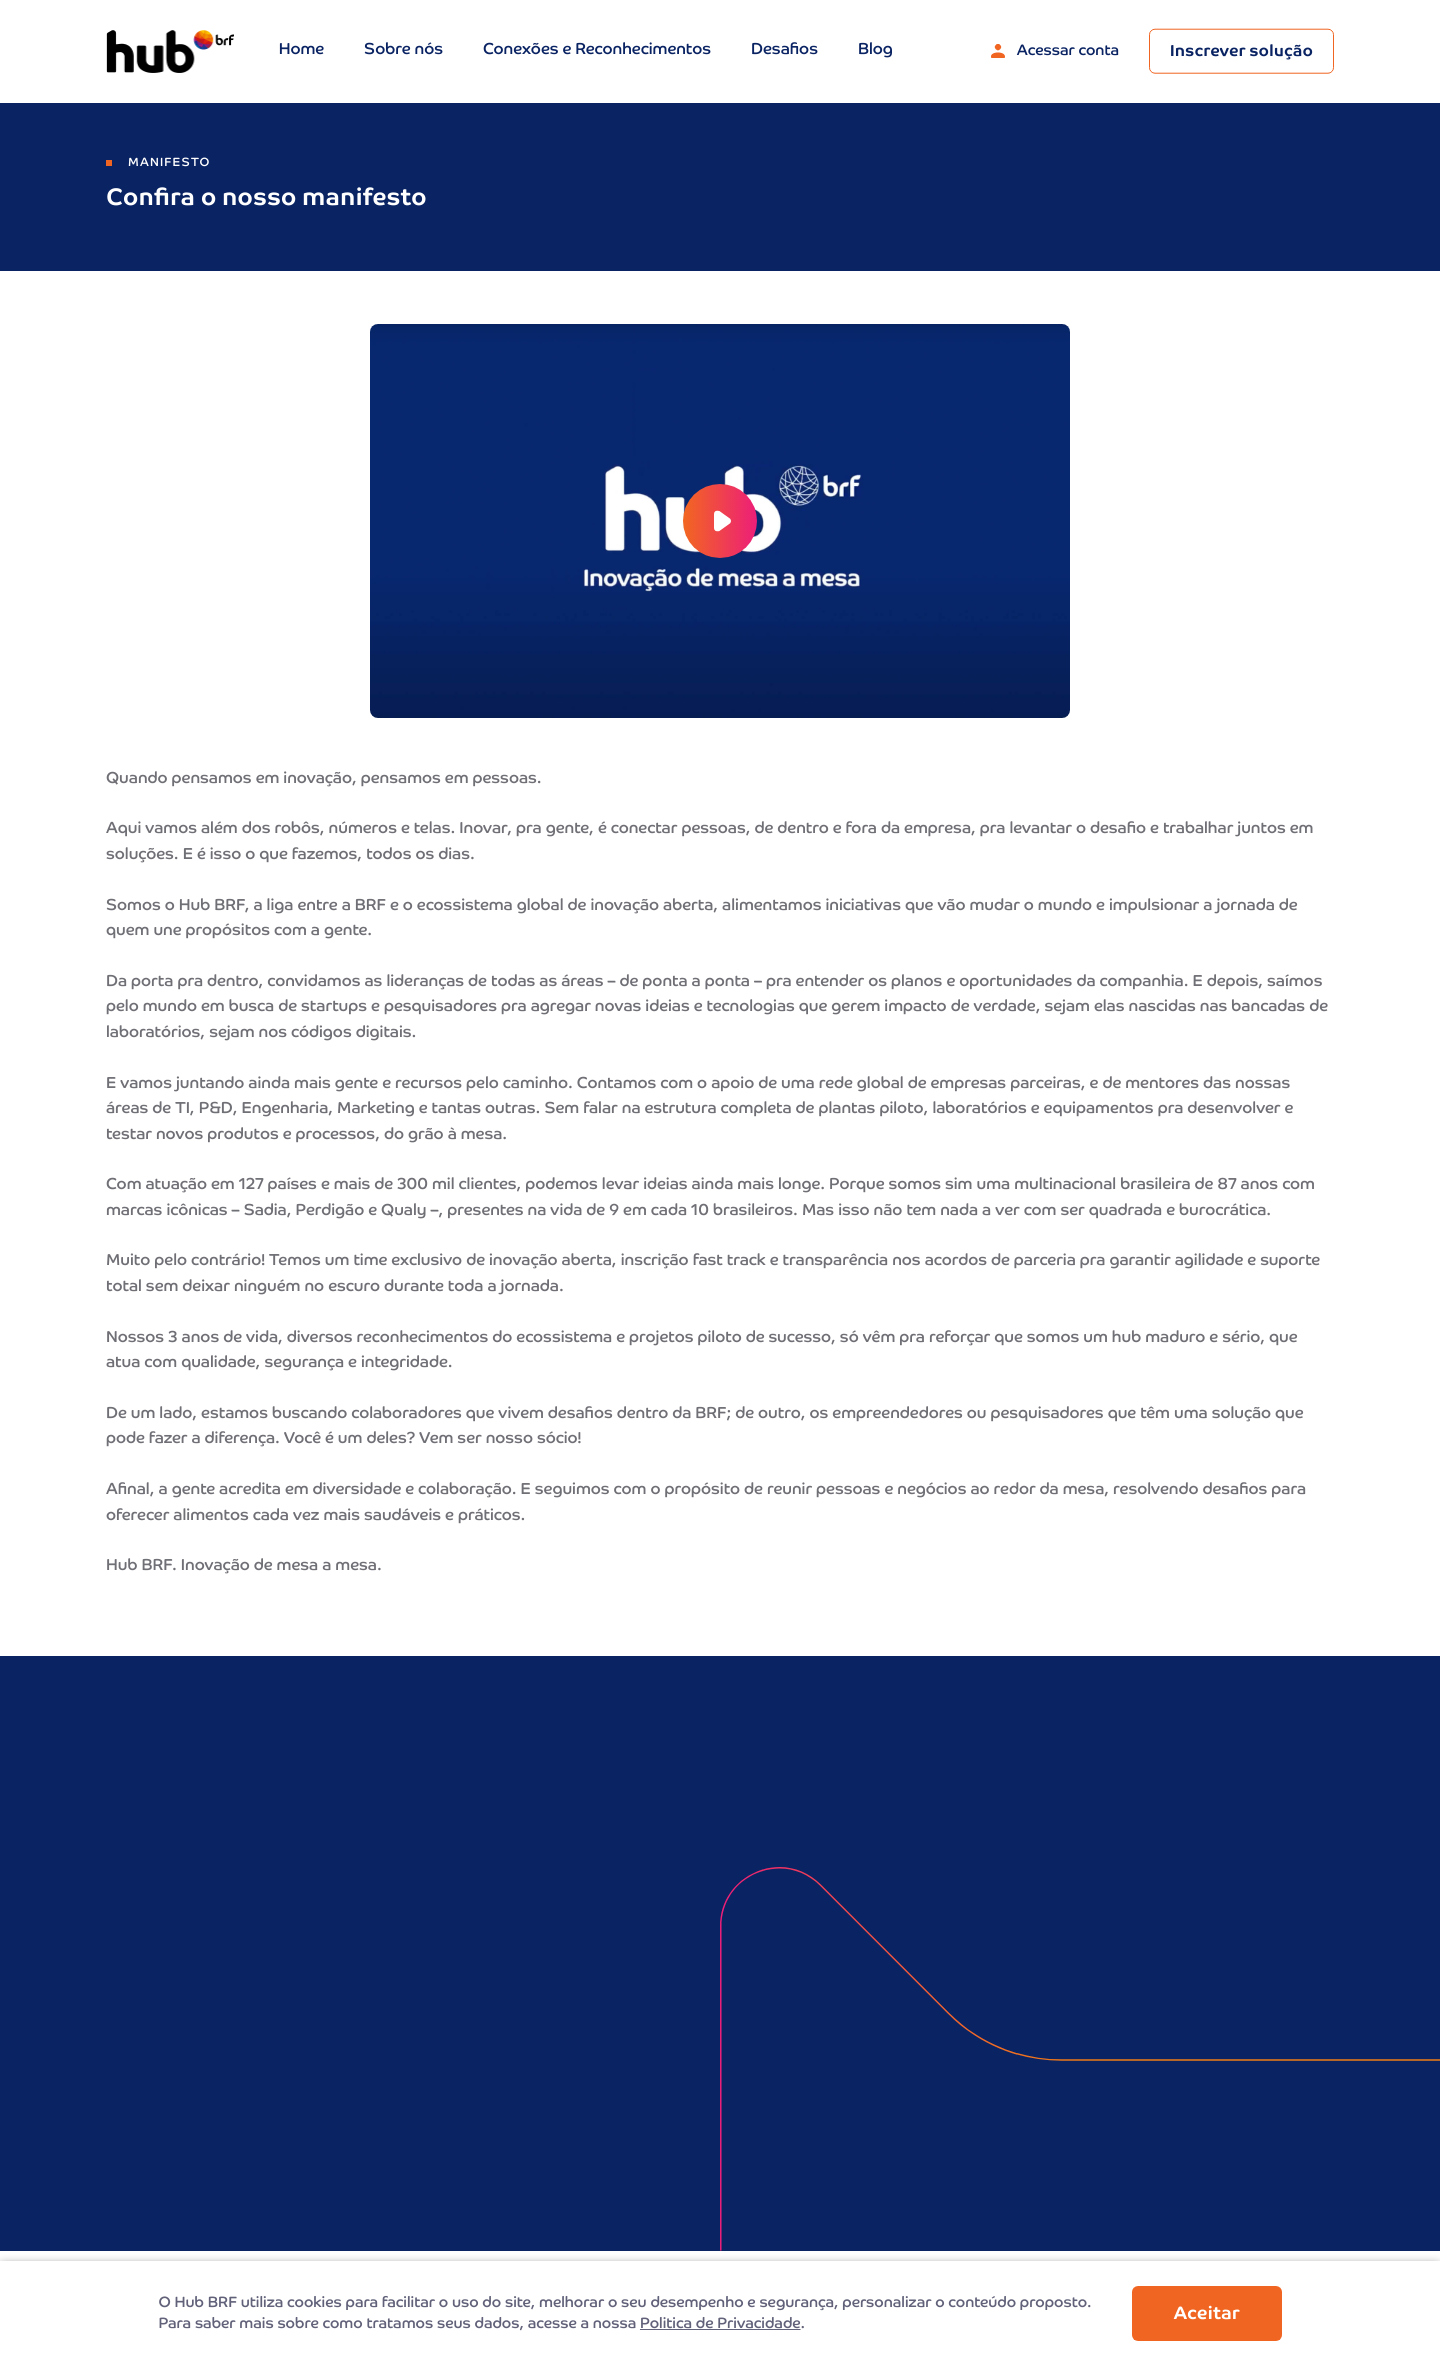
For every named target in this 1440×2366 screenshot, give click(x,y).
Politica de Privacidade (720, 2324)
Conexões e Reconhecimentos (597, 51)
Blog (875, 51)
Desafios (784, 51)
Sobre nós (403, 51)
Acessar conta (1055, 51)
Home (301, 51)
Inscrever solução (1241, 53)
